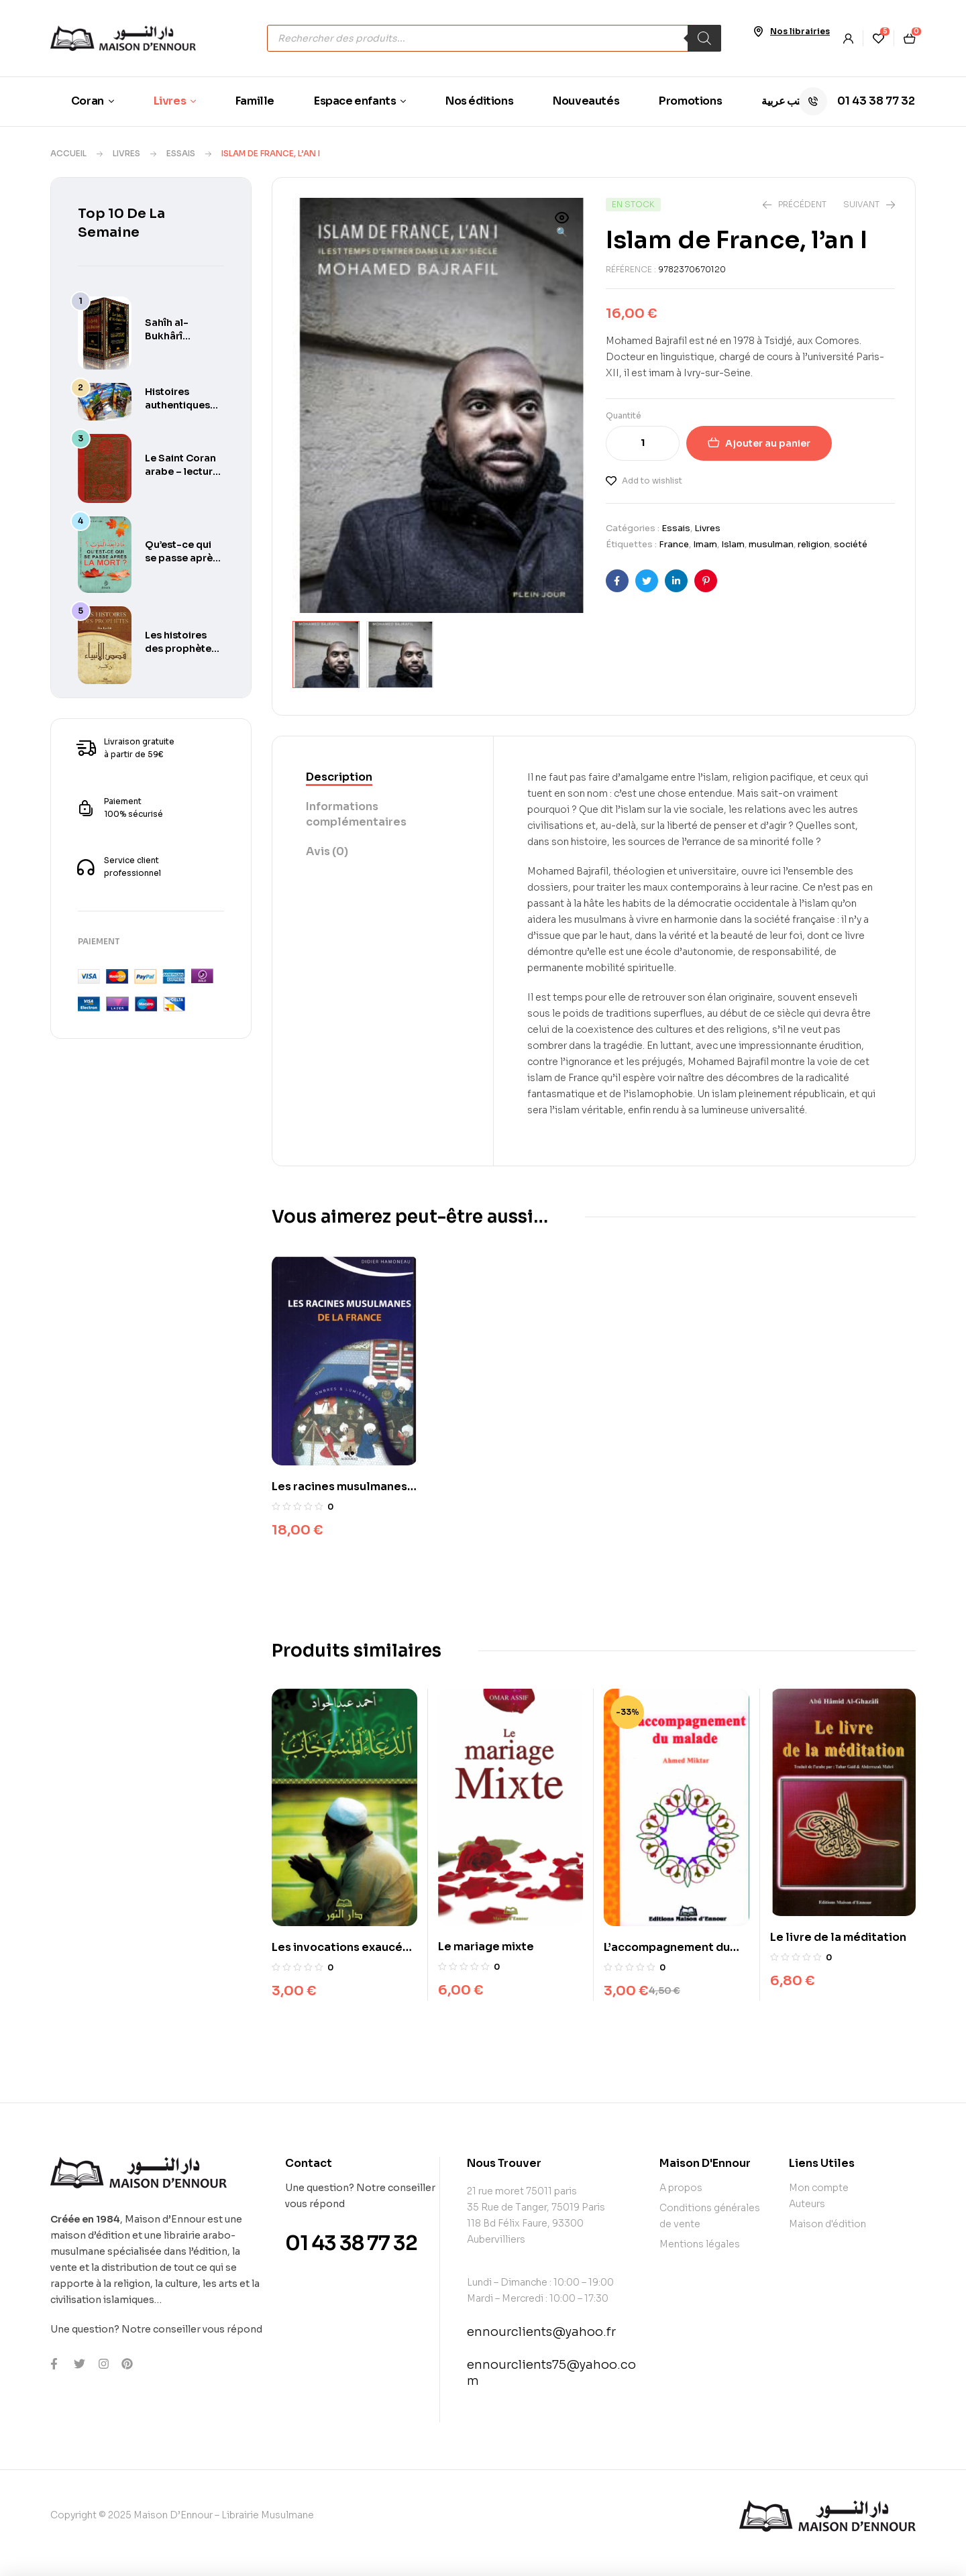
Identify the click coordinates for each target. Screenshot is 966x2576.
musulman (771, 544)
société (850, 544)
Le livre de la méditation (838, 1936)
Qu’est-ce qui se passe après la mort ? (181, 558)
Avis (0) (327, 850)
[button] (562, 226)
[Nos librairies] (758, 31)
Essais (180, 153)
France (674, 544)
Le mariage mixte (486, 1945)
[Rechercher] (704, 38)
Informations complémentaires (356, 812)
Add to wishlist (652, 480)
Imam (705, 544)
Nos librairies (800, 31)
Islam (733, 544)
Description (339, 776)
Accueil (68, 153)
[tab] (383, 777)
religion (814, 544)
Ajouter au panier (767, 443)
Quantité (623, 415)
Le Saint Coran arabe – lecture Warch (182, 471)
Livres (126, 153)
